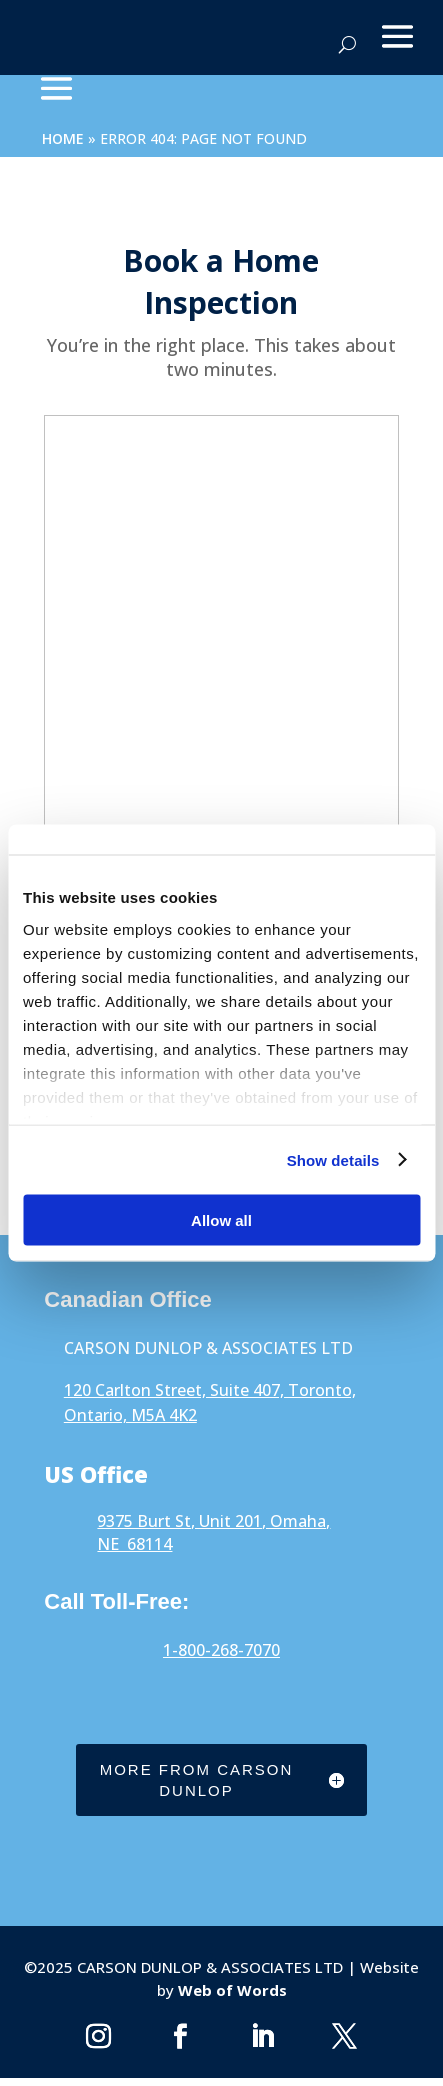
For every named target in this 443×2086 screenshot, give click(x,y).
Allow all (221, 1220)
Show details (333, 1159)
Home (63, 138)
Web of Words (230, 1990)
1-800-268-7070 (221, 1650)
